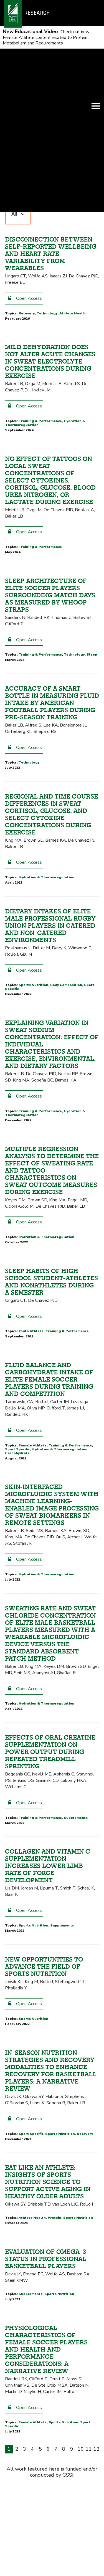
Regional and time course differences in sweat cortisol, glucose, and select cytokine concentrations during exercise (51, 977)
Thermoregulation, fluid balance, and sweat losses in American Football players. (50, 237)
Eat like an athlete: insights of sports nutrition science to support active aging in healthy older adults (47, 2345)
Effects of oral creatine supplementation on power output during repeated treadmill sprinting (50, 1915)
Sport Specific (20, 323)
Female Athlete (33, 1608)
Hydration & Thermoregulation (66, 323)
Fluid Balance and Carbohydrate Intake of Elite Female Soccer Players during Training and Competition (49, 1543)
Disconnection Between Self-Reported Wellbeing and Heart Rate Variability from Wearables (50, 417)
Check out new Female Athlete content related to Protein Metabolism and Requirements (46, 37)
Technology (47, 476)
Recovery (27, 476)
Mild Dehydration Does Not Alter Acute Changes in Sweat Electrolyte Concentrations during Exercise (50, 525)
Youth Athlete (31, 1494)
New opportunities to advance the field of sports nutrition (44, 2129)
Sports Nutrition (33, 1148)
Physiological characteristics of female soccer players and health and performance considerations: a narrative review (46, 2512)
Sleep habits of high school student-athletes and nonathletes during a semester (51, 1444)
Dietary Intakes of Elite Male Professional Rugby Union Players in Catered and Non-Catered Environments (50, 1089)
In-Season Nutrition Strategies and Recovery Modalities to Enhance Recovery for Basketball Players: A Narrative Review (51, 2234)
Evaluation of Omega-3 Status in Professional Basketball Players (45, 2422)
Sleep (92, 818)
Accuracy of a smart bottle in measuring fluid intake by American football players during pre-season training (52, 866)
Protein (54, 2381)
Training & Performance (40, 584)
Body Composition (66, 1148)
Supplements (76, 1981)
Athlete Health (73, 476)
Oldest (90, 357)
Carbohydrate (17, 1616)
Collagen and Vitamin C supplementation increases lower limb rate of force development (47, 2029)
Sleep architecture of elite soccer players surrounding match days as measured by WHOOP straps (50, 758)
